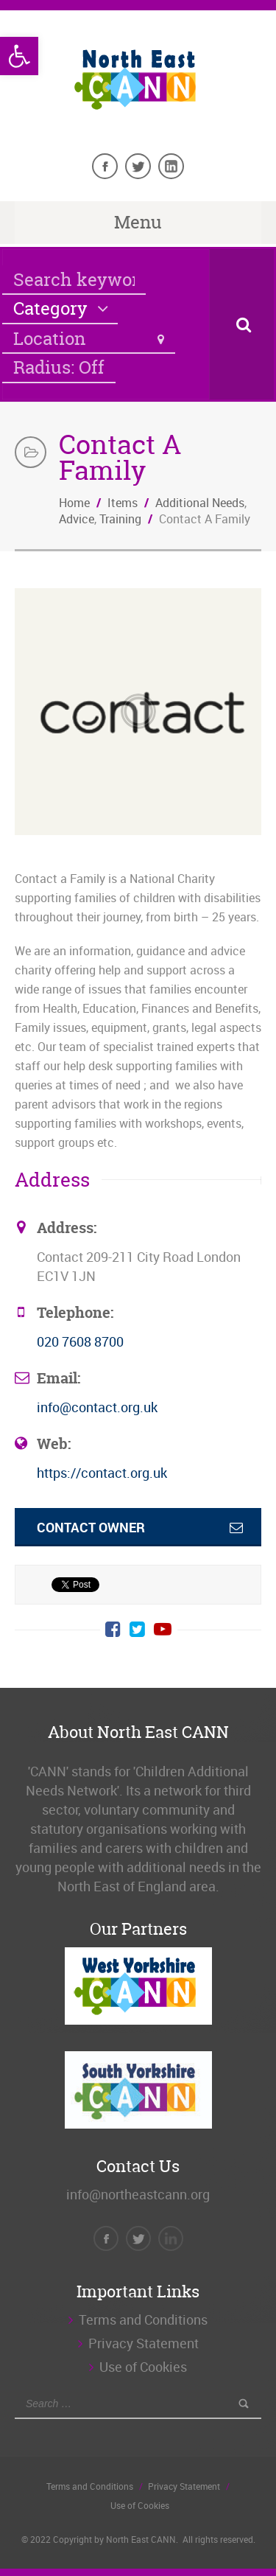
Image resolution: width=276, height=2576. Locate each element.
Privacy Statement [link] (143, 2343)
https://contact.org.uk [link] (102, 1472)
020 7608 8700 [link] (80, 1341)
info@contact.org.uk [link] (97, 1407)
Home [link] (74, 503)
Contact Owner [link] (91, 1527)
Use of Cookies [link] (143, 2367)
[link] (19, 56)
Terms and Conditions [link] (143, 2319)
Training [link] (120, 519)
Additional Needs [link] (199, 503)
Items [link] (122, 503)
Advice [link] (76, 519)
